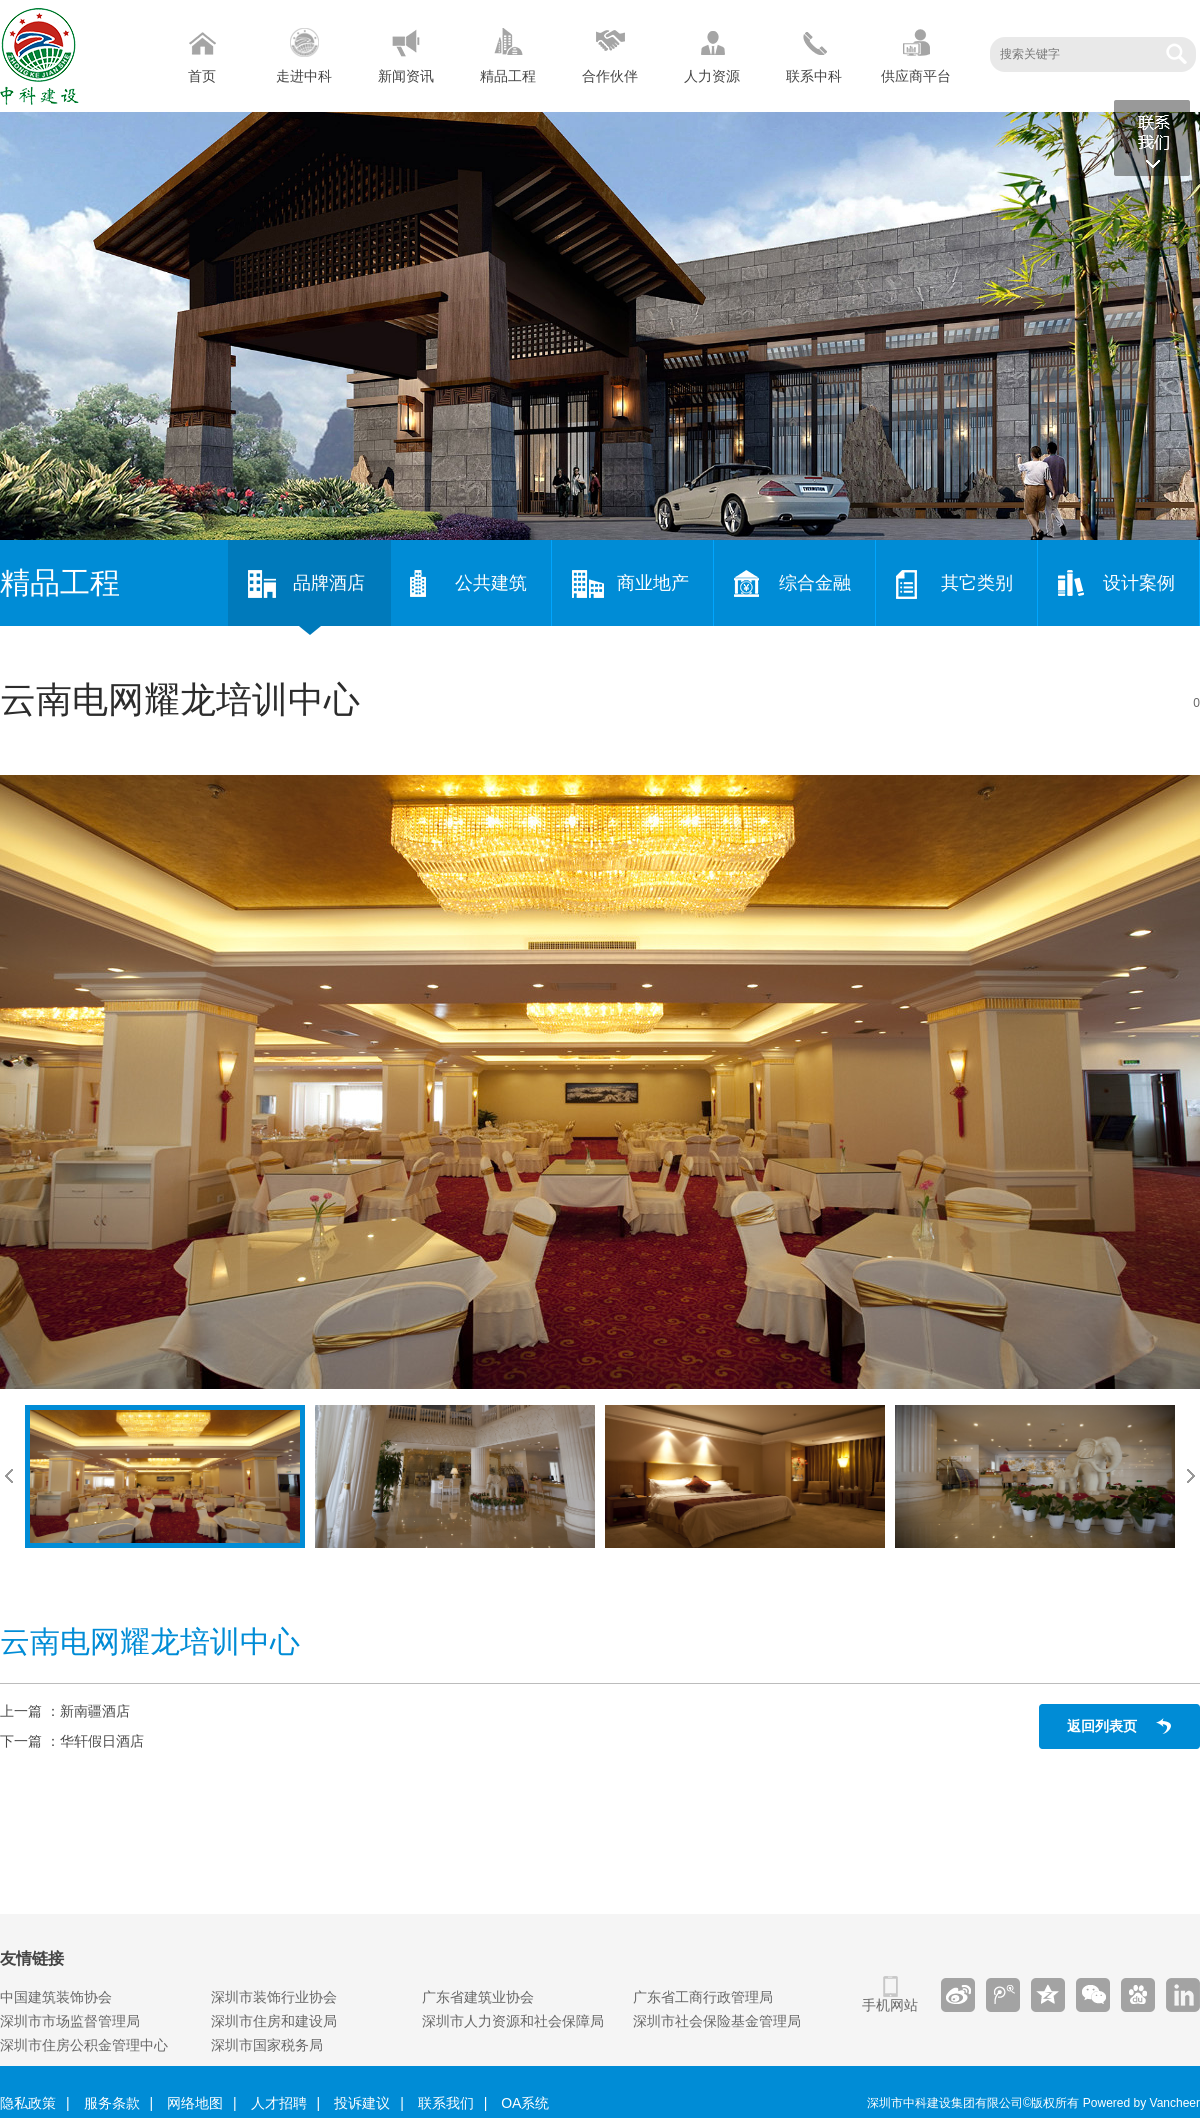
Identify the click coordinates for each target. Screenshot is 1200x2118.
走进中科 (304, 42)
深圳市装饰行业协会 (274, 1997)
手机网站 (890, 1994)
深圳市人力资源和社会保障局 (513, 2021)
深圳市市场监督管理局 (70, 2021)
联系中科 (814, 42)
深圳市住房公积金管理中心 (84, 2045)
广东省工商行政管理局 (703, 1997)
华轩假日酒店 (102, 1741)
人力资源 (712, 42)
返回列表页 (1102, 1726)
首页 (202, 42)
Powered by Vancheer (1141, 2103)
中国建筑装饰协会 (56, 1997)
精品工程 (508, 42)
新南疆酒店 (95, 1711)
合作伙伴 (610, 42)
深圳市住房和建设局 (274, 2021)
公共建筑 (468, 583)
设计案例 (1116, 583)
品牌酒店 (306, 584)
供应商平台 (916, 42)
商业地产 (630, 584)
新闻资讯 (406, 42)
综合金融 (792, 583)
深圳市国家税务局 (267, 2045)
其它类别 (954, 584)
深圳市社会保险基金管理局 (717, 2021)
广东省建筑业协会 (478, 1997)
